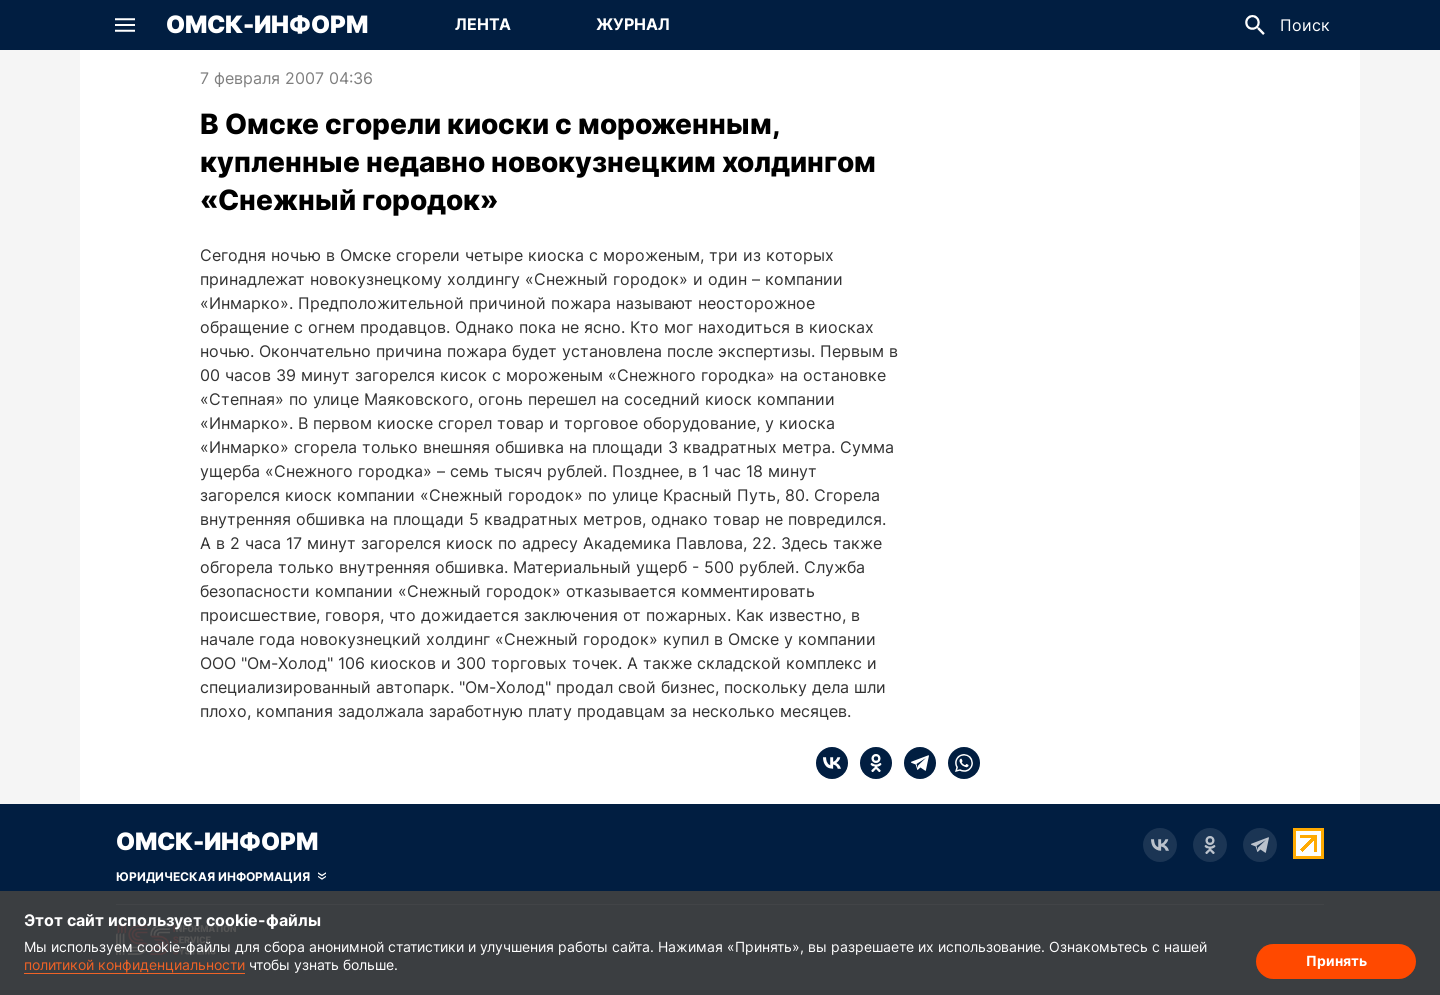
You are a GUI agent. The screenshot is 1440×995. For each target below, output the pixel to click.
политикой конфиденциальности (134, 964)
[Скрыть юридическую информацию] (221, 877)
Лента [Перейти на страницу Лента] (483, 24)
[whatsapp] (958, 763)
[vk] (832, 763)
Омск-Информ (267, 25)
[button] (125, 25)
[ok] (870, 763)
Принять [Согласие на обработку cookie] (1336, 960)
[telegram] (914, 763)
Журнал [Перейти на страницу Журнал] (633, 24)
